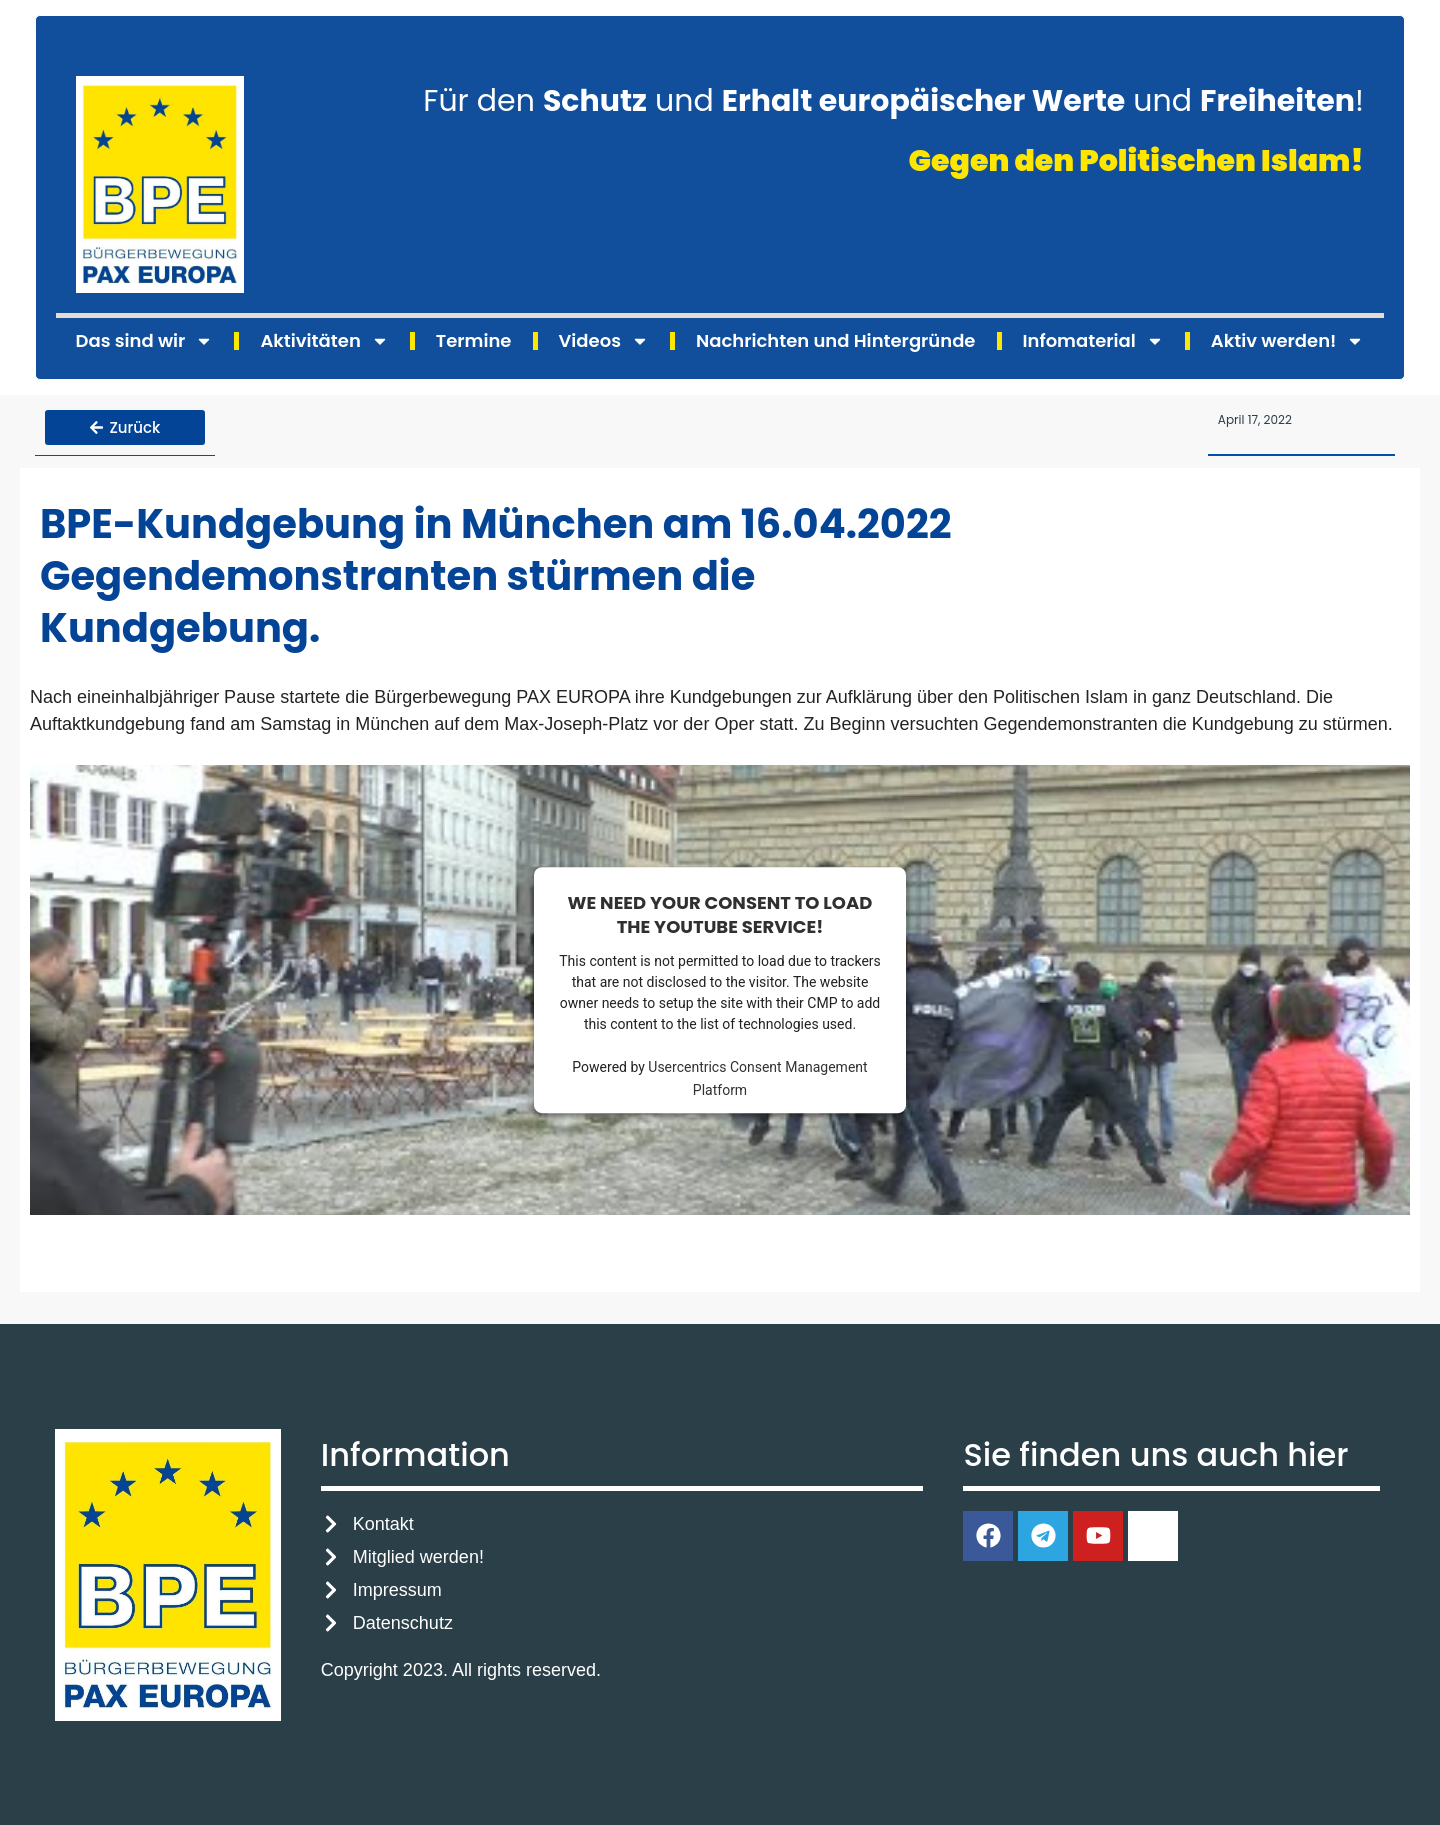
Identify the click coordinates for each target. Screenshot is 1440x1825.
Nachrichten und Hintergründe (835, 340)
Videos (604, 341)
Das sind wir (145, 341)
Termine (474, 340)
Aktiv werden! (1288, 341)
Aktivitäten (324, 341)
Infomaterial (1093, 341)
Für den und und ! (893, 101)
